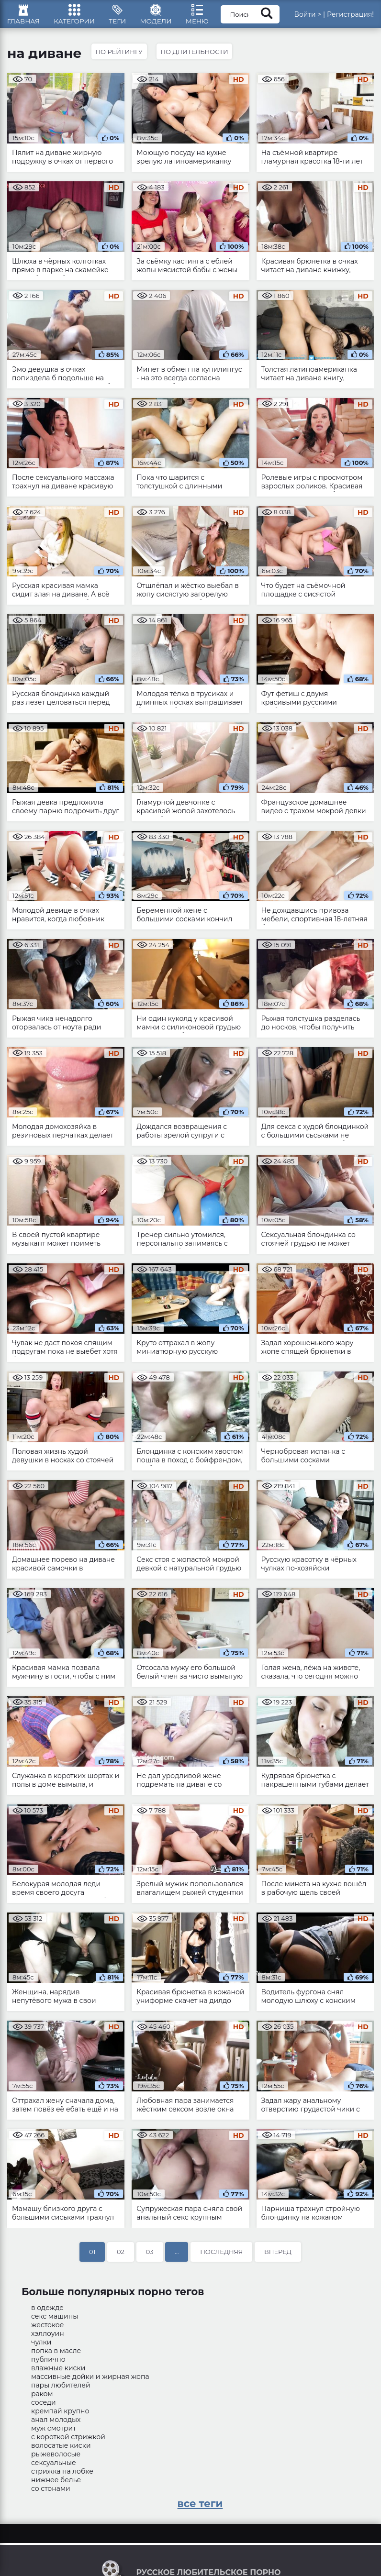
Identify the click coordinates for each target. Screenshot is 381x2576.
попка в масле (56, 2355)
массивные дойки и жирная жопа (90, 2381)
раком (42, 2398)
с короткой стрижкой (68, 2441)
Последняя (221, 2256)
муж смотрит (53, 2432)
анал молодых (55, 2424)
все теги (200, 2508)
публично (48, 2363)
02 (120, 2256)
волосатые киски (61, 2449)
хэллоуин (47, 2337)
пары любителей (60, 2389)
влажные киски (58, 2372)
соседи (43, 2406)
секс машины (54, 2320)
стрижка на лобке (62, 2475)
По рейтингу (119, 56)
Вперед (277, 2256)
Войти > (318, 16)
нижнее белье (56, 2484)
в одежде (47, 2312)
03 (150, 2256)
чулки (41, 2346)
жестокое (47, 2329)
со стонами (50, 2492)
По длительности (196, 56)
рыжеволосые (55, 2458)
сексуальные (53, 2467)
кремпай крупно (60, 2415)
